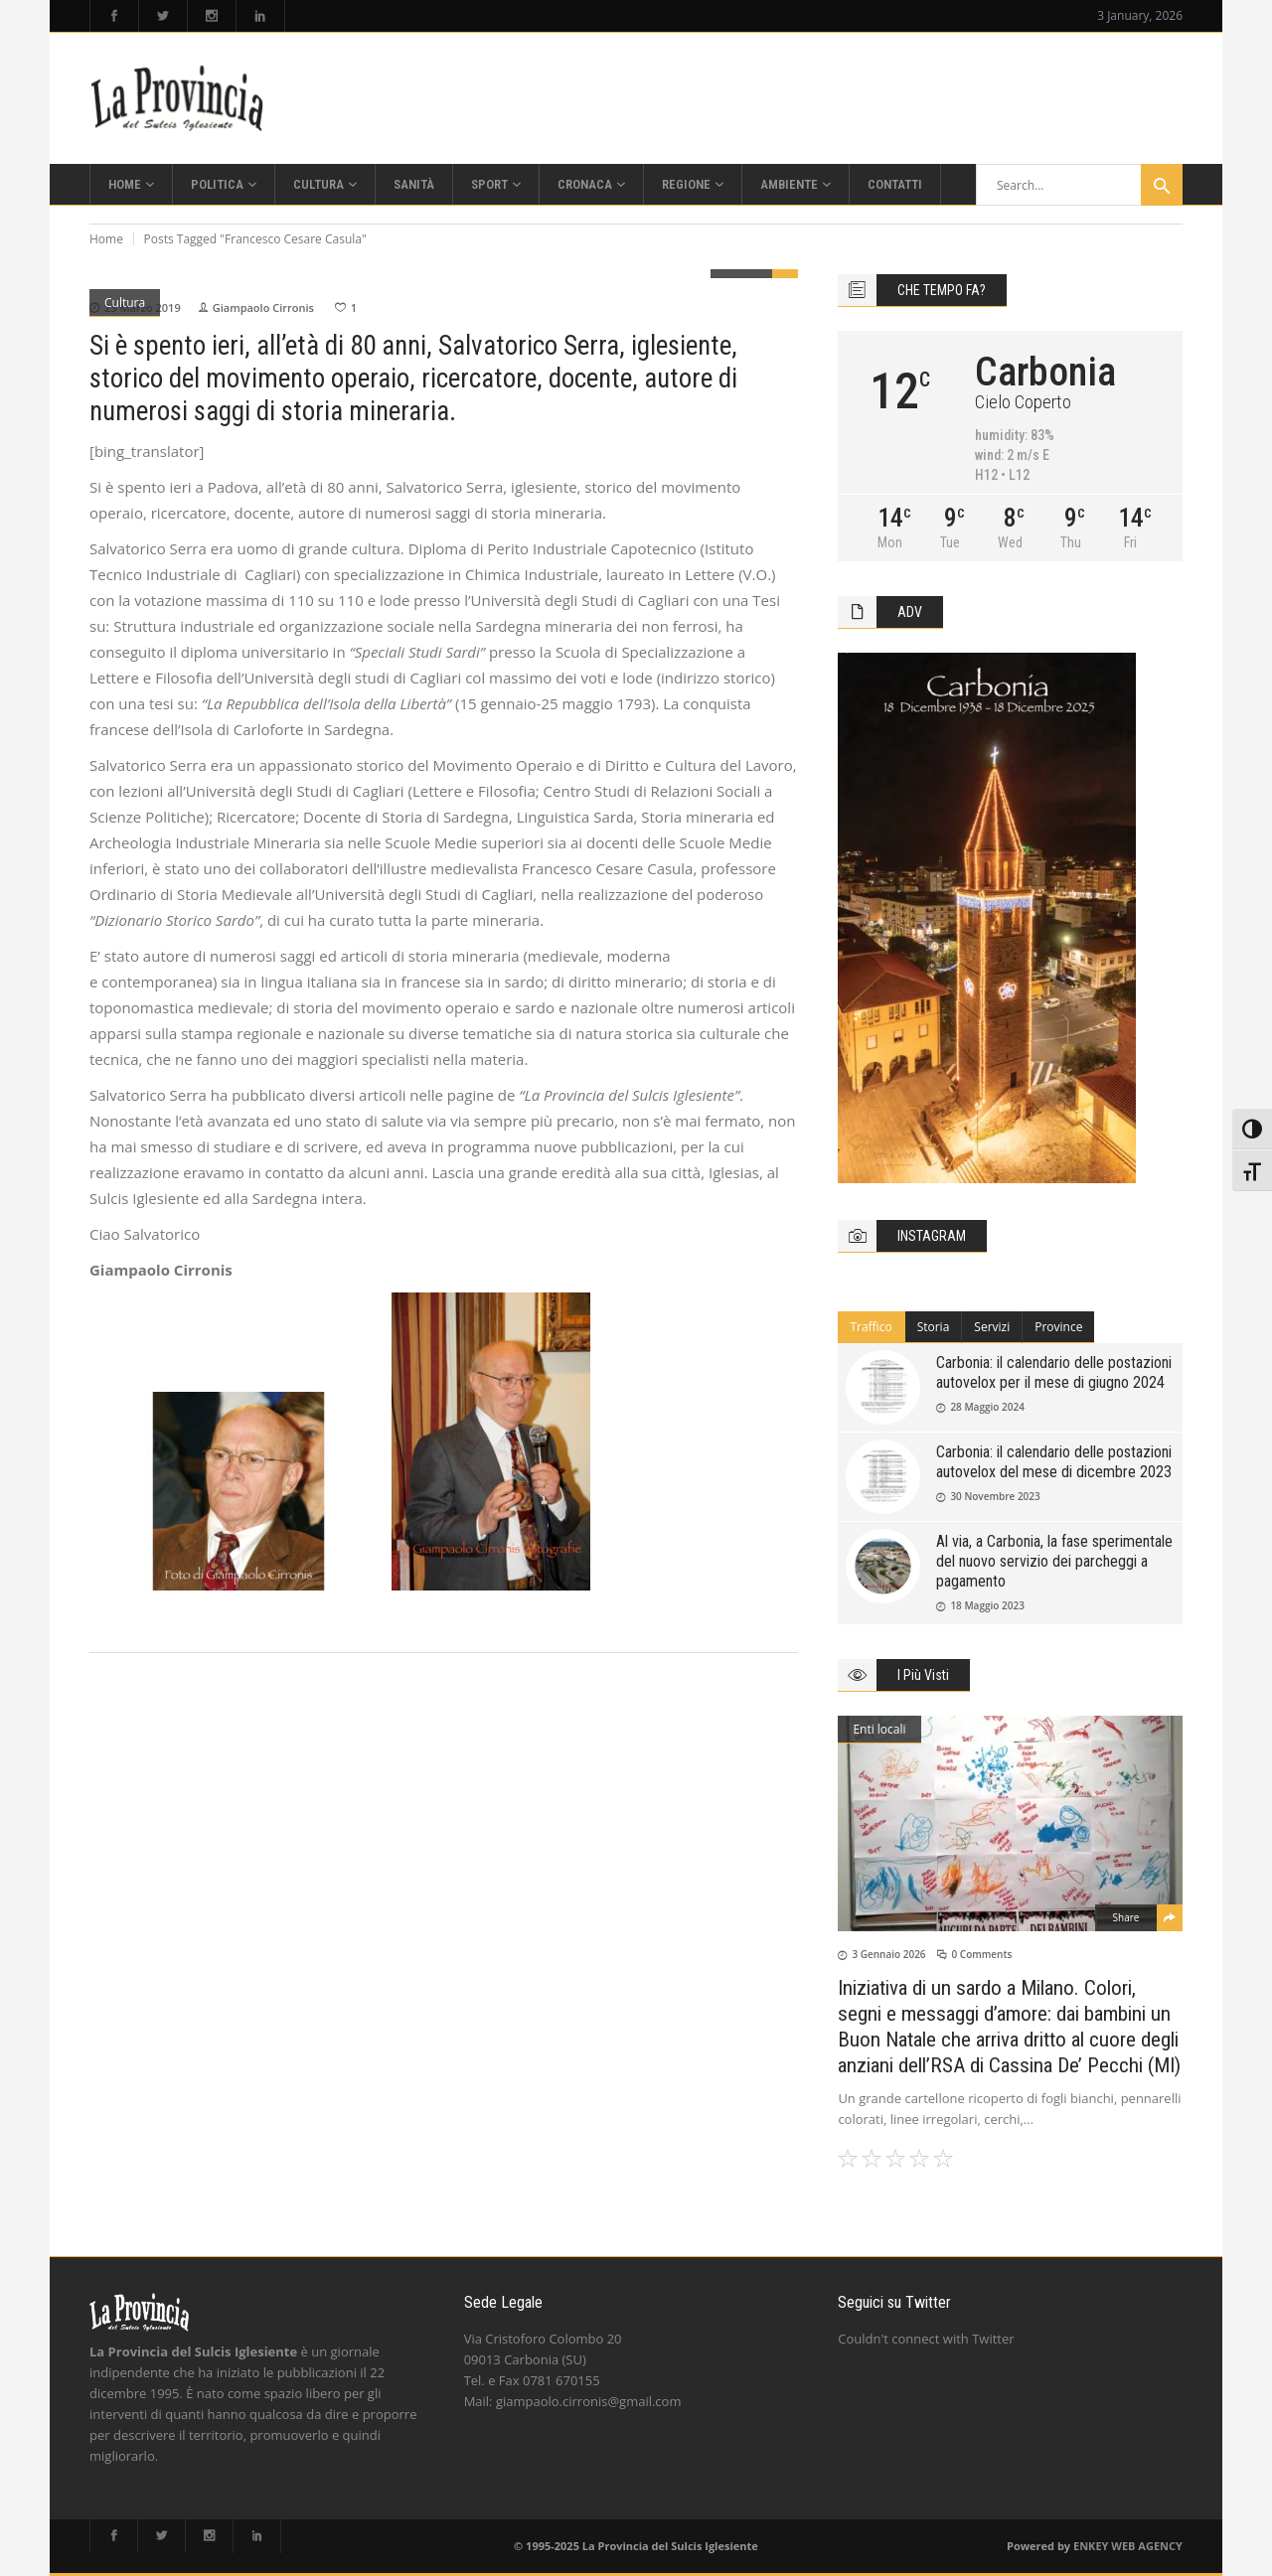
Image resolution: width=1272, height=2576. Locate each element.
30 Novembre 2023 (994, 1496)
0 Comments (981, 1954)
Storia (933, 1326)
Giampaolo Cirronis (263, 307)
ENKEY (1090, 2545)
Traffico (870, 1326)
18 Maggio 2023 (987, 1605)
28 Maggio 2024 (987, 1407)
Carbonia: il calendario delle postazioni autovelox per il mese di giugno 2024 (1054, 1372)
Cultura (124, 302)
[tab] (871, 1327)
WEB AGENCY (1147, 2545)
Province (1058, 1326)
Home (106, 238)
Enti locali (879, 1729)
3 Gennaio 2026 (888, 1954)
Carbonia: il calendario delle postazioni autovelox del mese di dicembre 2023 (1054, 1461)
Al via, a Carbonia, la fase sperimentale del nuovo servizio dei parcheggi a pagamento (1054, 1561)
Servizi (992, 1326)
